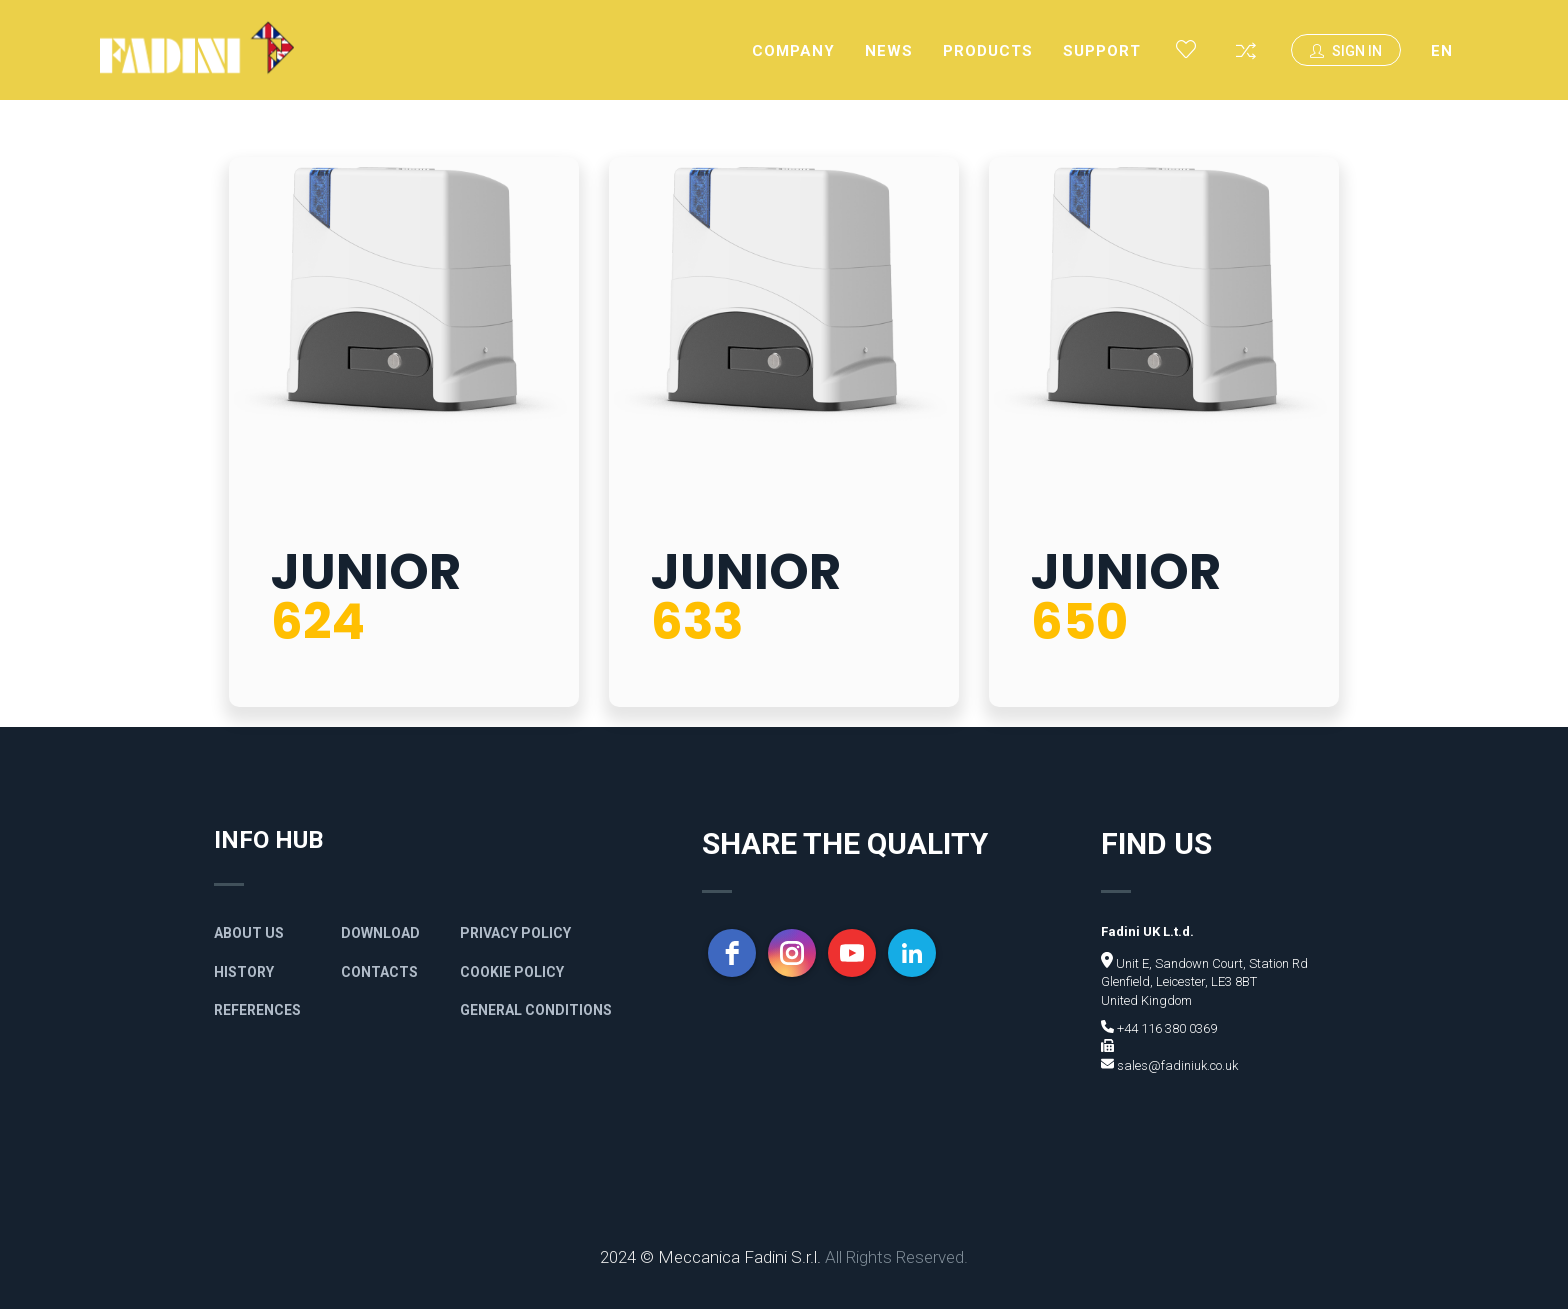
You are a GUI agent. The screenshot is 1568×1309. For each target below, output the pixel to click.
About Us (249, 933)
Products (988, 51)
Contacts (379, 972)
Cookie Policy (512, 972)
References (257, 1010)
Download (380, 933)
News (889, 51)
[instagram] (792, 953)
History (244, 972)
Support (1102, 51)
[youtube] (852, 953)
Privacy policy (515, 933)
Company (793, 51)
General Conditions (536, 1010)
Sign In (1346, 51)
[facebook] (732, 953)
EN (1442, 51)
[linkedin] (912, 953)
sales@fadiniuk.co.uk (1176, 1065)
